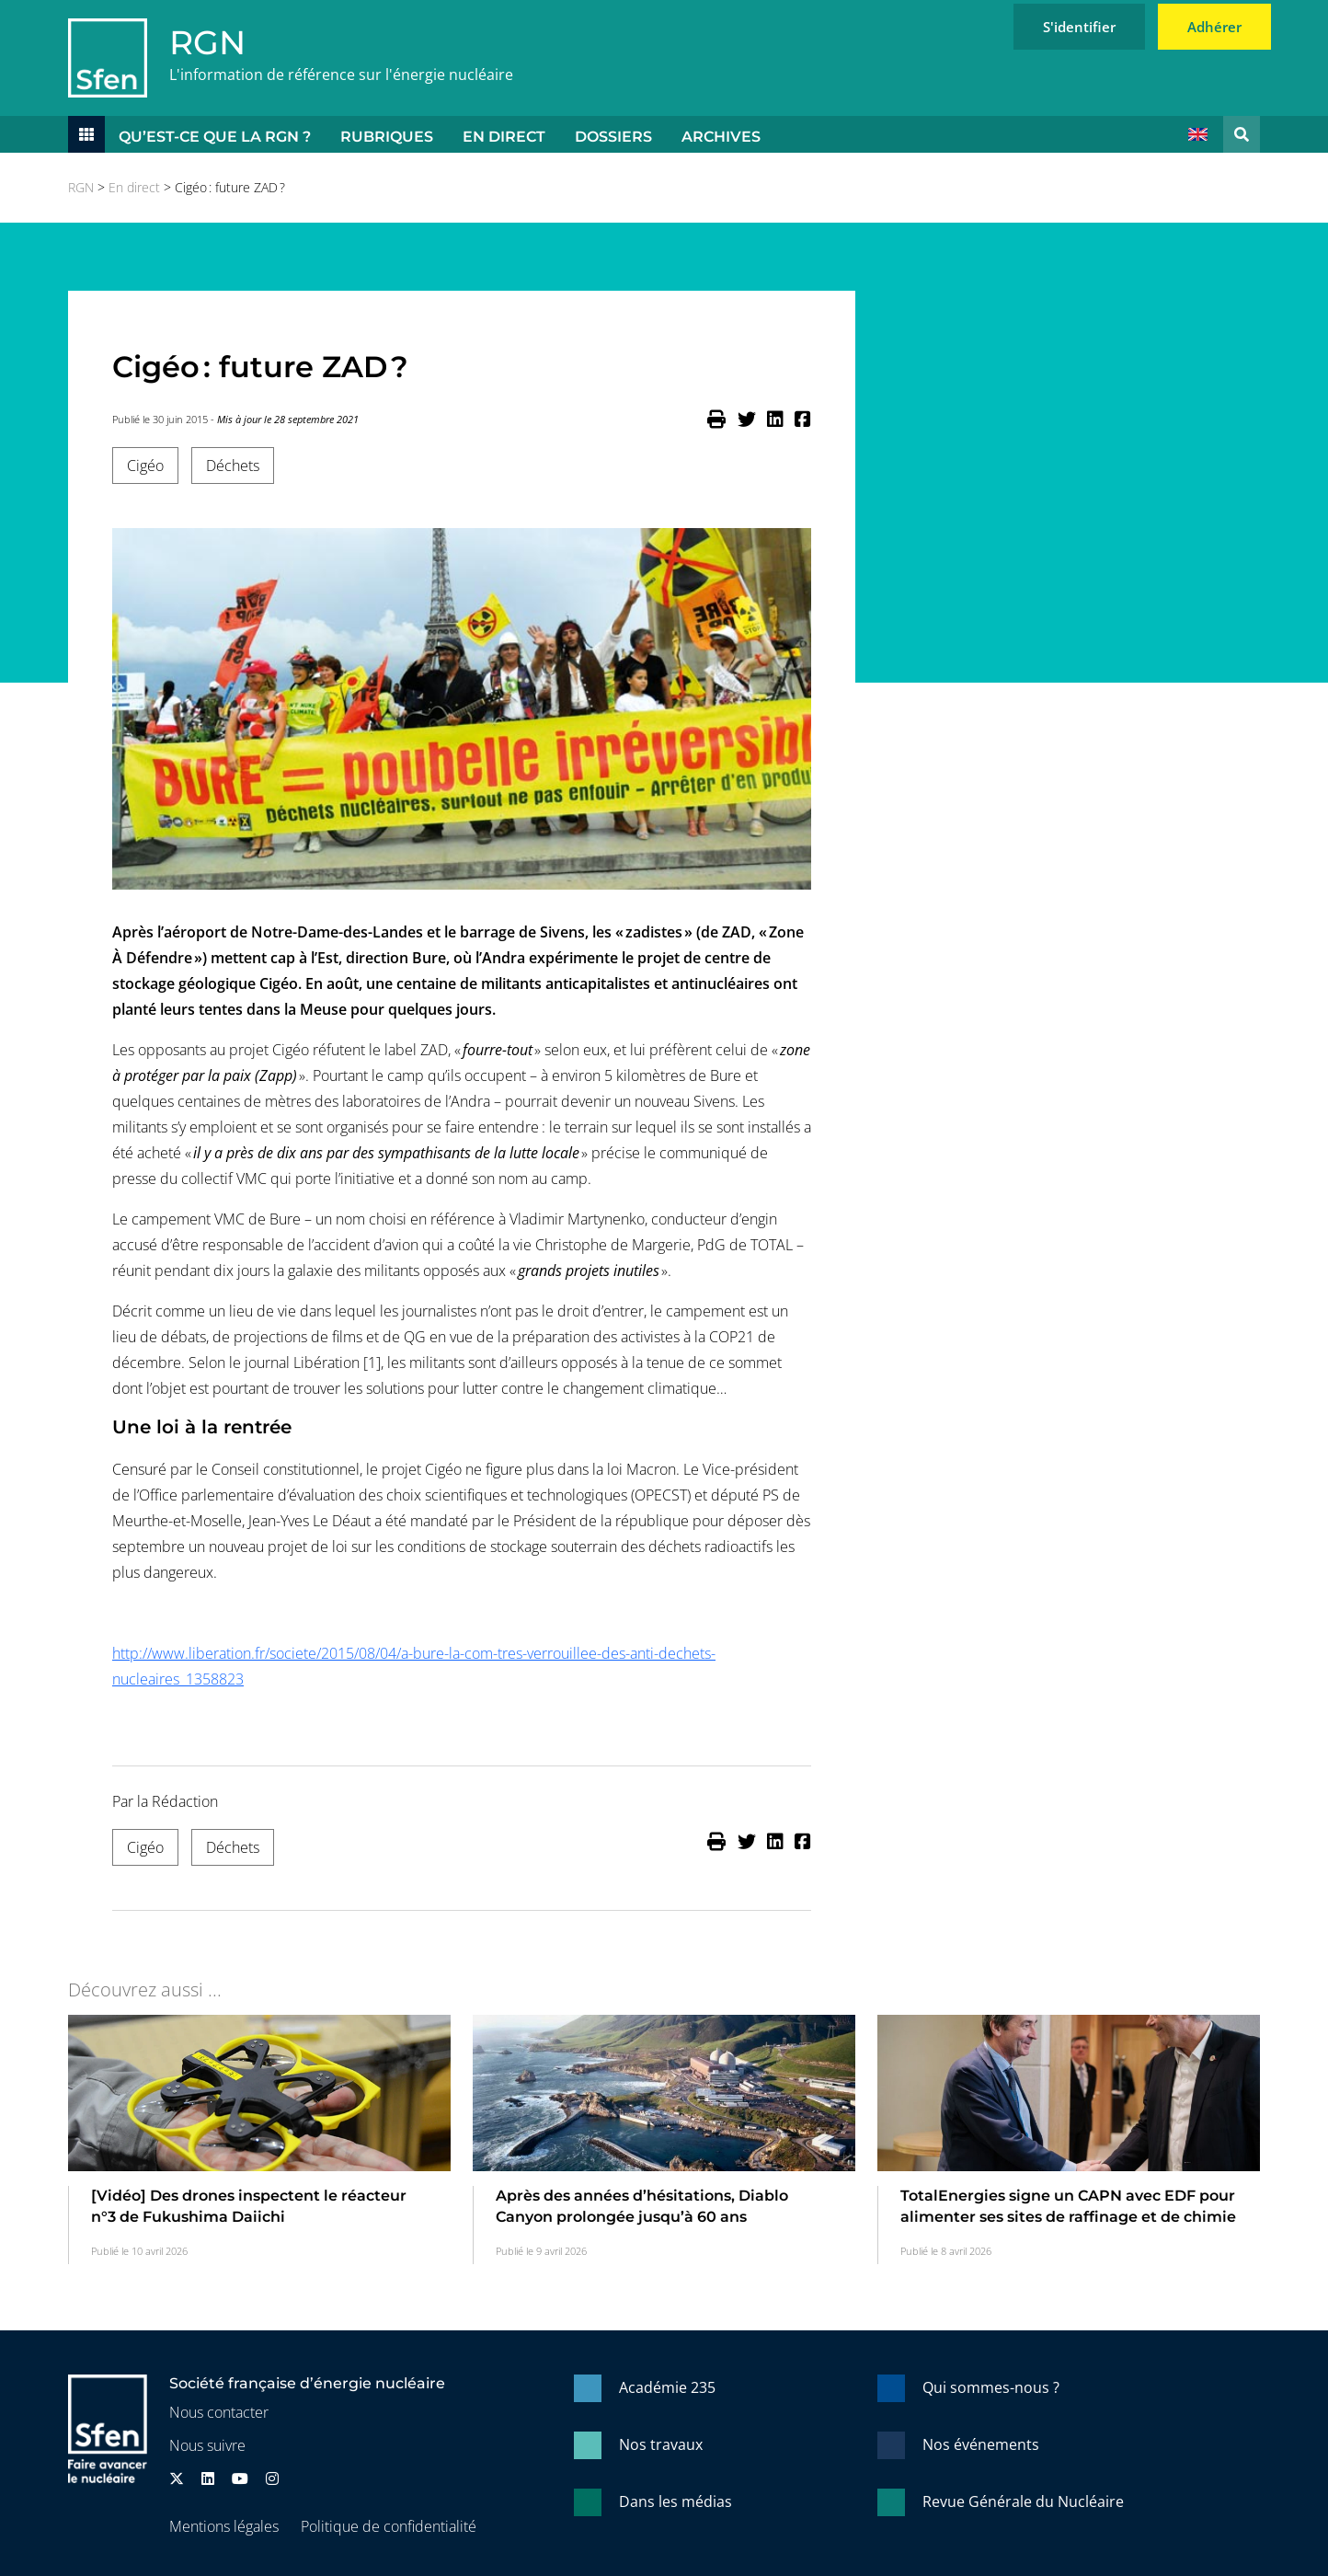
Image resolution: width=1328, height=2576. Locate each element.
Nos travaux (661, 2444)
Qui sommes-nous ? (990, 2387)
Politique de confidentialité (388, 2526)
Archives (721, 136)
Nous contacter (219, 2412)
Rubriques (386, 136)
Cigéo (145, 465)
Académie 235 (667, 2387)
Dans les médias (675, 2501)
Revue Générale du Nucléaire (1023, 2501)
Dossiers (613, 136)
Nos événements (980, 2444)
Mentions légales (224, 2526)
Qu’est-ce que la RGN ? (215, 136)
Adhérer (1214, 26)
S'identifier (1079, 26)
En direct (504, 136)
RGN (207, 42)
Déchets (232, 465)
